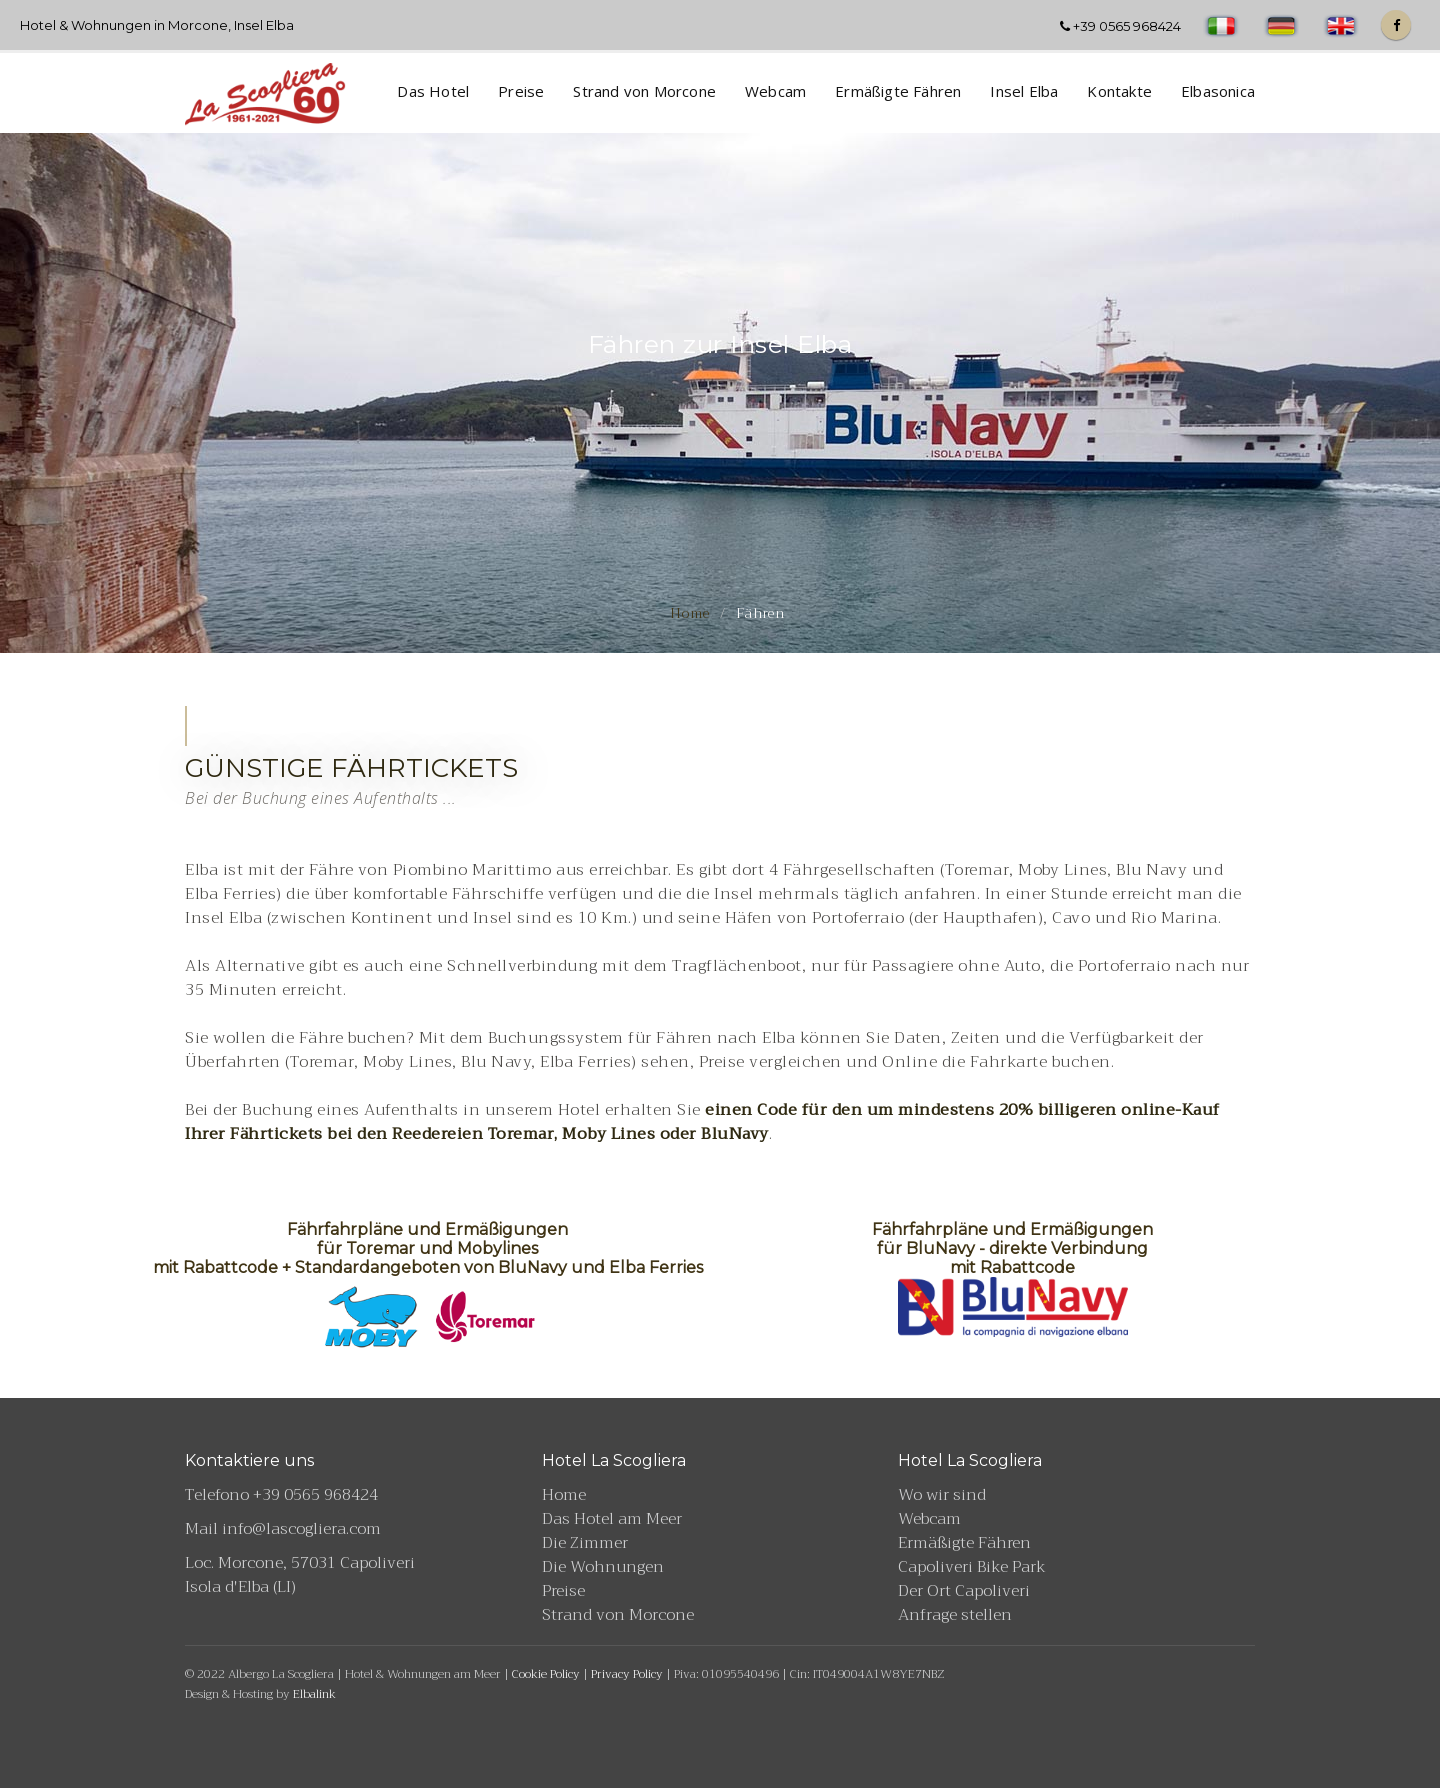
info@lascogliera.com (301, 1529)
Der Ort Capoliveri (964, 1591)
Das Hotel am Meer (612, 1519)
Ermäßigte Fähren (898, 91)
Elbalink (314, 1694)
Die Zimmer (585, 1543)
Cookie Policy (546, 1674)
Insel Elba (1024, 91)
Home (690, 613)
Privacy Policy (627, 1674)
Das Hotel (433, 91)
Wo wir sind (942, 1495)
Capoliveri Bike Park (972, 1567)
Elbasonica (1218, 91)
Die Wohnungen (603, 1567)
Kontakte (1119, 91)
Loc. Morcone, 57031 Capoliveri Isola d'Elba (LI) (300, 1575)
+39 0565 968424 (1120, 26)
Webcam (775, 91)
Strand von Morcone (644, 91)
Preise (521, 91)
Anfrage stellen (955, 1615)
